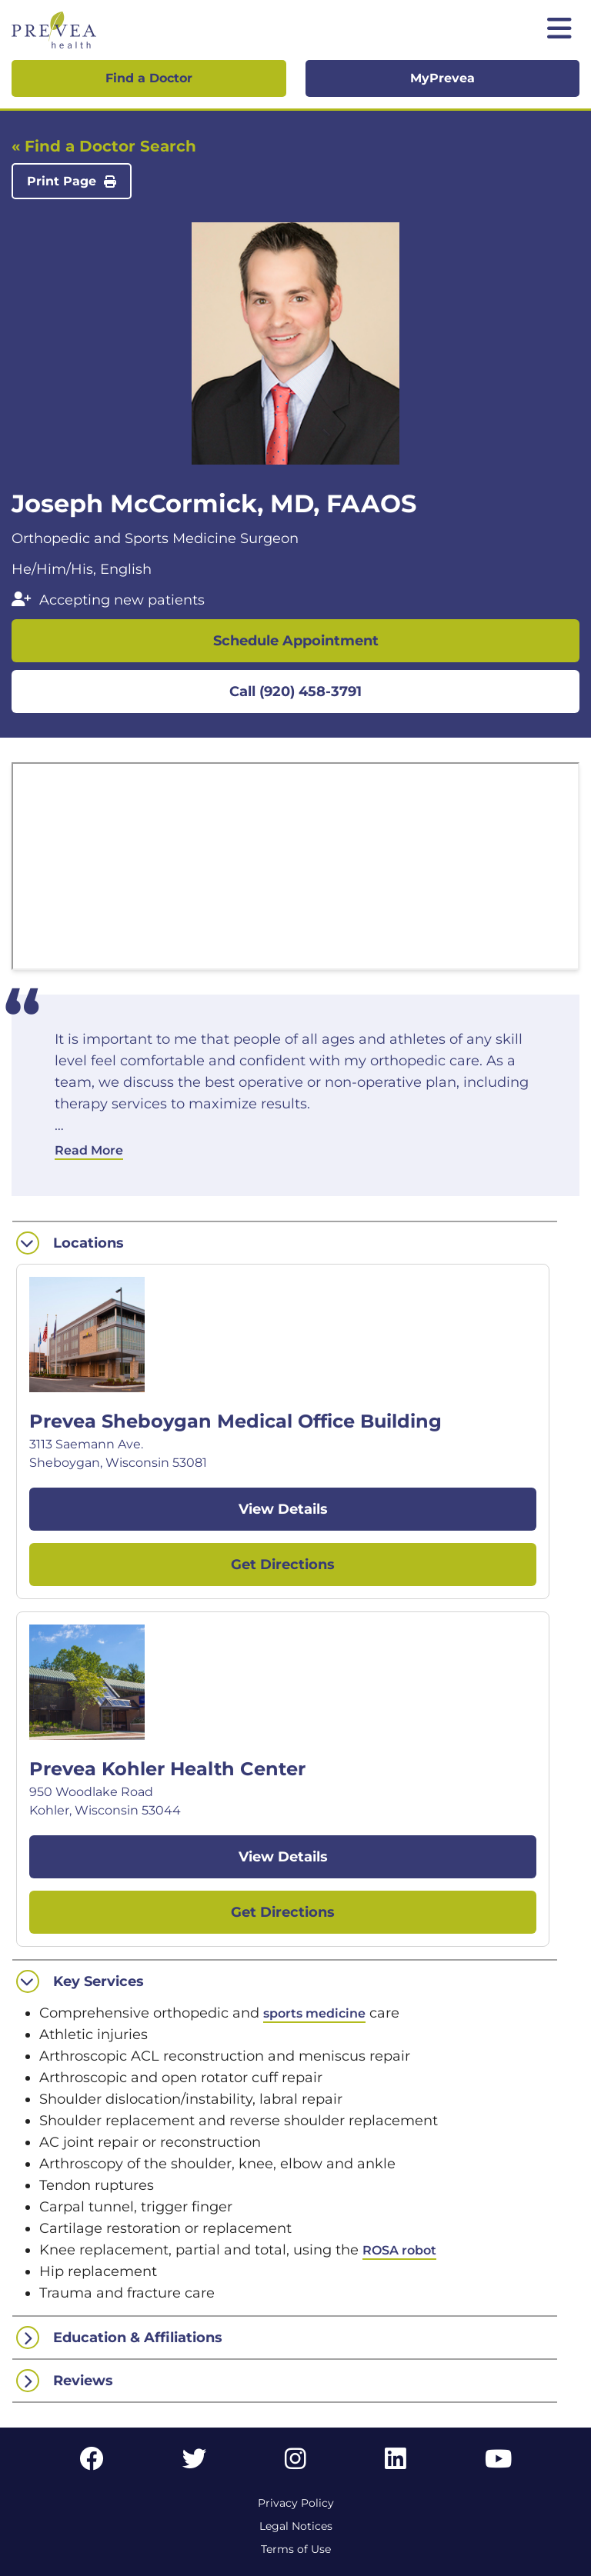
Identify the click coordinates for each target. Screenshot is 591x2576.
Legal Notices (295, 2526)
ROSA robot (399, 2250)
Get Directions (283, 1564)
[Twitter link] (194, 2463)
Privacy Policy (296, 2503)
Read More (89, 1150)
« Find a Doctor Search (104, 146)
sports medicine (314, 2013)
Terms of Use (296, 2549)
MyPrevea (442, 78)
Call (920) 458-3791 (295, 691)
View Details (283, 1509)
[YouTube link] (498, 2463)
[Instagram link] (295, 2463)
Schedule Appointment (296, 640)
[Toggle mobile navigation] (559, 30)
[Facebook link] (91, 2463)
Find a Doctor (148, 78)
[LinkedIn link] (395, 2463)
